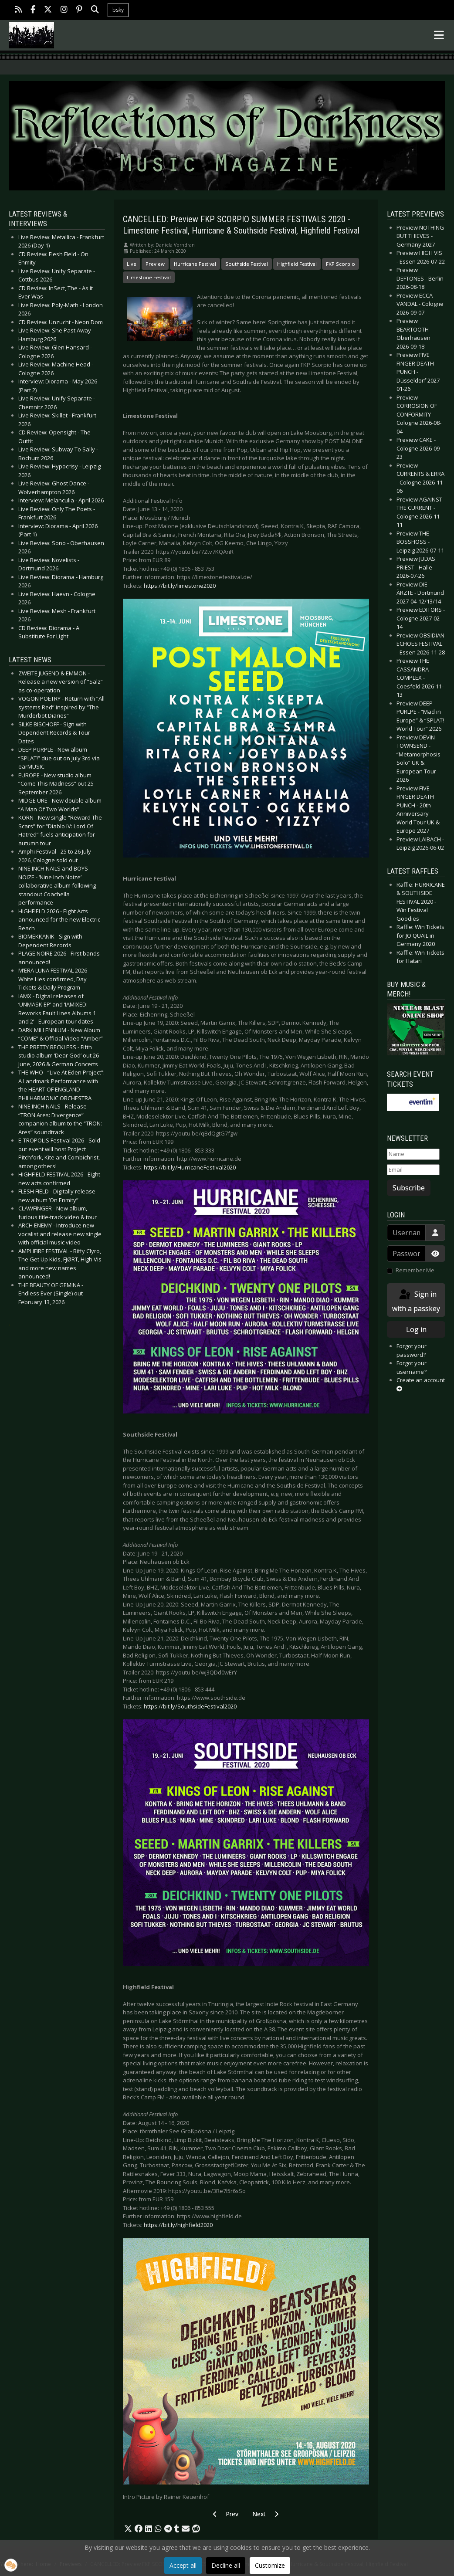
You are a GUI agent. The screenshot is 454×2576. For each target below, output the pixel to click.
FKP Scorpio (340, 264)
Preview (155, 264)
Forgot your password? (411, 1350)
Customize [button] (270, 2565)
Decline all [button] (225, 2565)
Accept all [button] (183, 2565)
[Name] (413, 1154)
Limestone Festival (149, 277)
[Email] (413, 1170)
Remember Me (415, 1270)
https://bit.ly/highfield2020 (178, 2225)
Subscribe (409, 1188)
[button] (128, 2529)
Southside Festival (246, 264)
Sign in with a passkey (416, 1300)
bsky (118, 10)
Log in (416, 1329)
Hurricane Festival (195, 264)
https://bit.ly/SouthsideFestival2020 (190, 1706)
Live (131, 264)
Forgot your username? (411, 1367)
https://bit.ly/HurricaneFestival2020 (190, 1167)
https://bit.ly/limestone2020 (180, 586)
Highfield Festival (297, 264)
